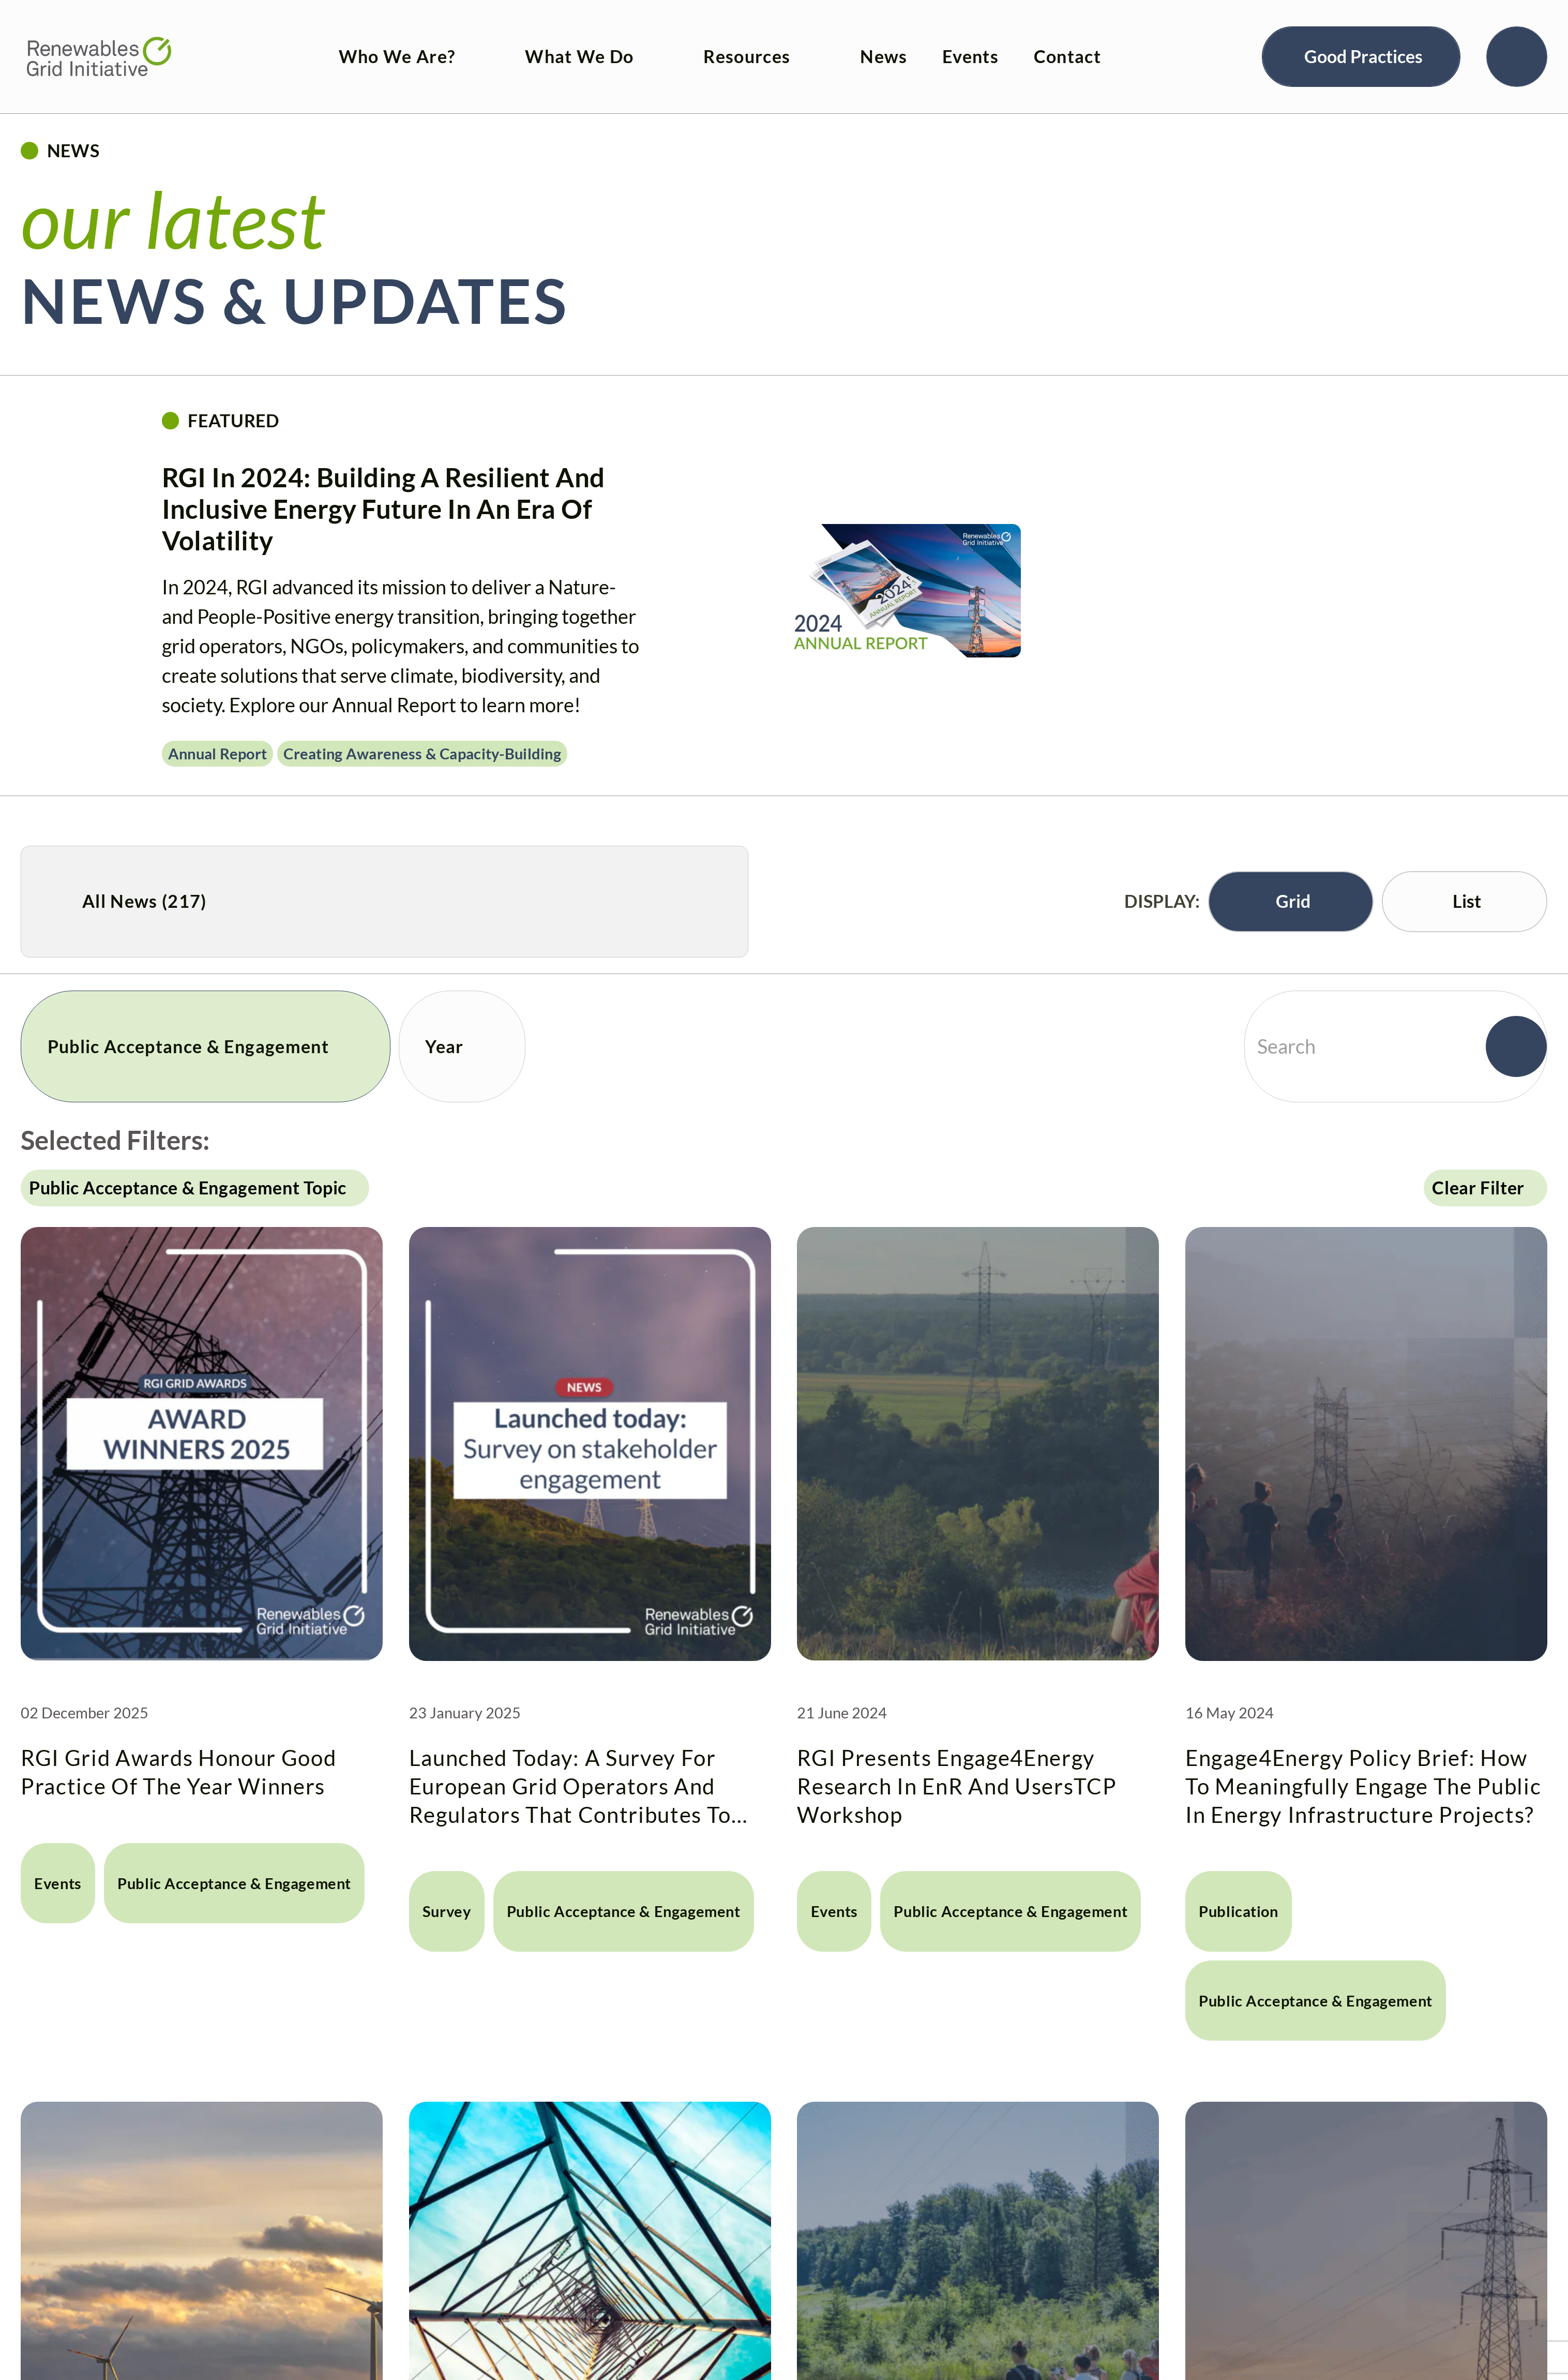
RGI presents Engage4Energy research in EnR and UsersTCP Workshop (975, 1630)
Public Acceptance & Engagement (156, 1687)
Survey (432, 1718)
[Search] (1516, 43)
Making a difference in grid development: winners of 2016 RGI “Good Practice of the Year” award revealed (1363, 2313)
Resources (715, 43)
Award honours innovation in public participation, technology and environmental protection (977, 2313)
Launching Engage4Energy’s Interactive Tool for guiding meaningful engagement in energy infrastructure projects (190, 2313)
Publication (1218, 1702)
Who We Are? (365, 43)
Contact (1035, 43)
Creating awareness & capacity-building (422, 753)
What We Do (547, 43)
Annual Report (217, 753)
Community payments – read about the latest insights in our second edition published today (577, 2313)
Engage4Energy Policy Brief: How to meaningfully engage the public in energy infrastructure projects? (1354, 1630)
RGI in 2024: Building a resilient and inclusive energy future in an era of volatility (383, 508)
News (852, 43)
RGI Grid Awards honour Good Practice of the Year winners (199, 1622)
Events (939, 43)
